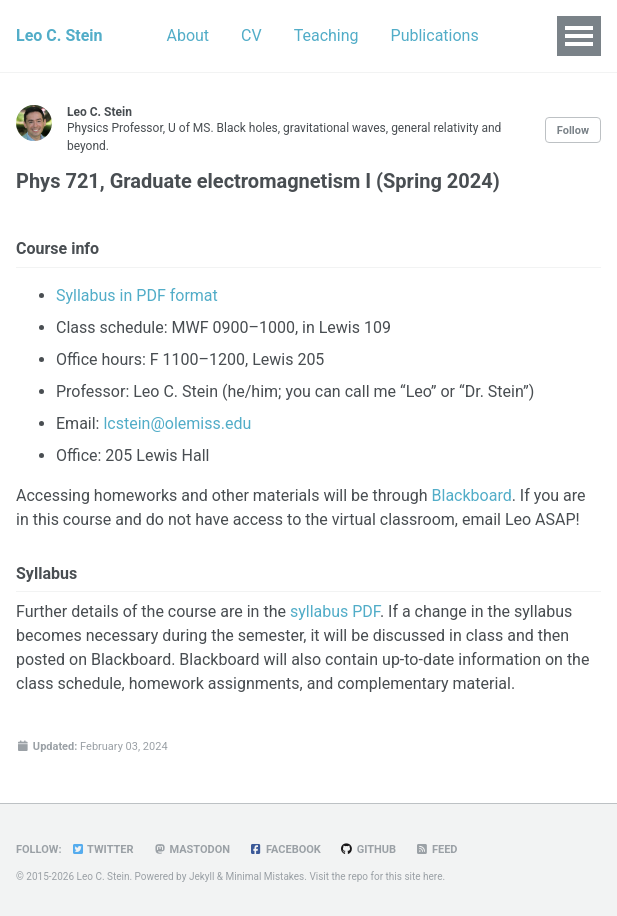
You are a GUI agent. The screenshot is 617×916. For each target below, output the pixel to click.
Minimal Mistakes (265, 876)
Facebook (285, 849)
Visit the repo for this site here (375, 876)
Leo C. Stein (59, 35)
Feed (436, 849)
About (188, 35)
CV (251, 35)
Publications (435, 35)
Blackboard (472, 495)
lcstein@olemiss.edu (177, 423)
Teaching (326, 35)
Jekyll (201, 876)
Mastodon (192, 849)
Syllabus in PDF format (137, 295)
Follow (573, 130)
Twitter (101, 849)
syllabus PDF (335, 611)
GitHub (368, 849)
